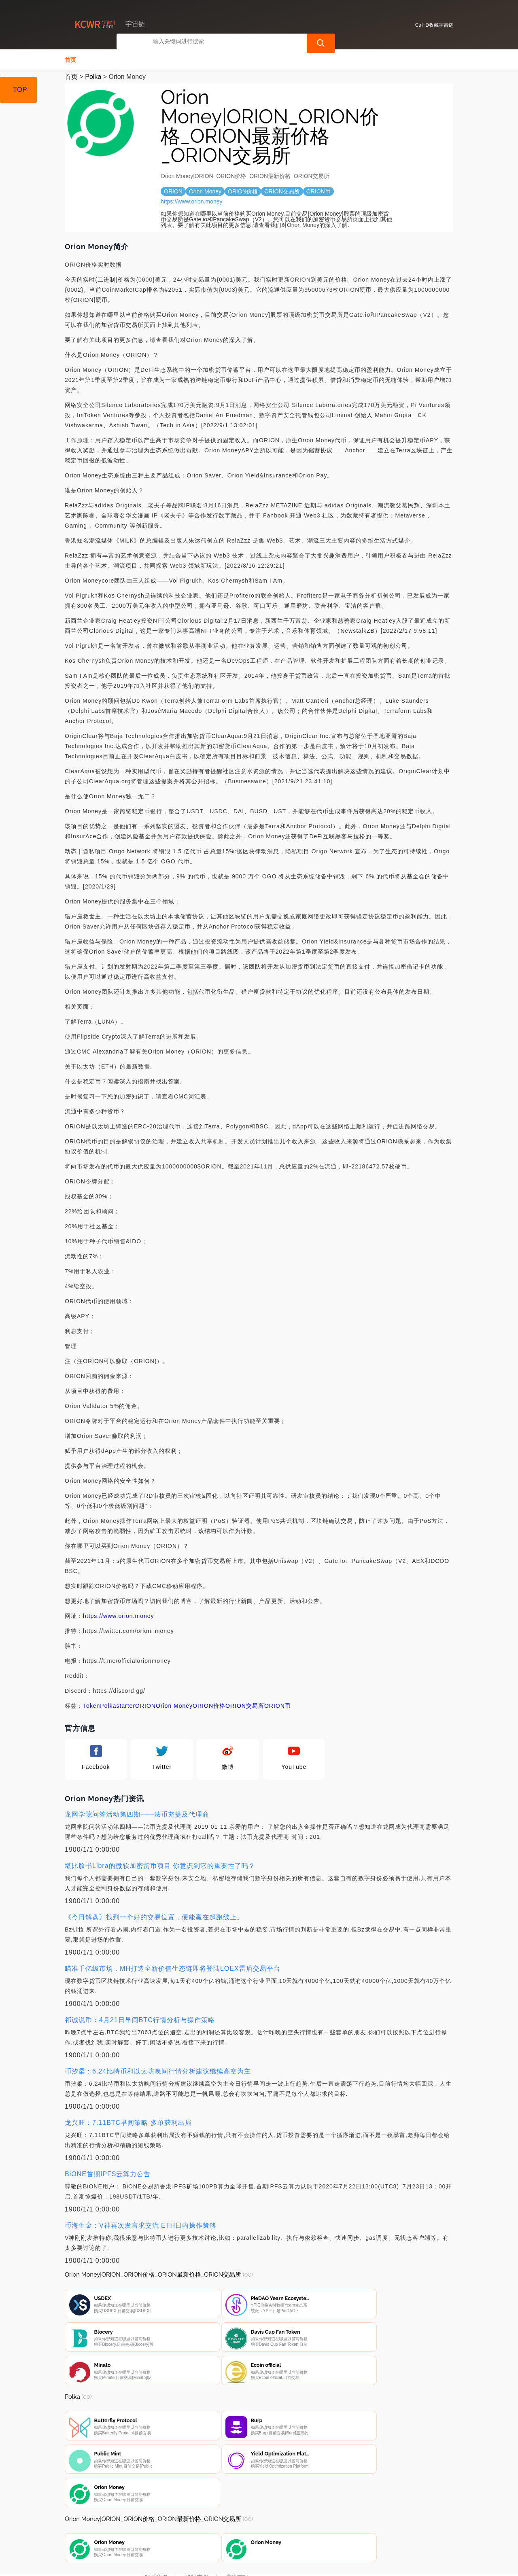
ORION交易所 (244, 1705)
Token (91, 1705)
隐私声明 (196, 2532)
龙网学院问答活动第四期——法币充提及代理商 (137, 1813)
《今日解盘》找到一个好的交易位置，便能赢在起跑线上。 (154, 1916)
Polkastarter (117, 1705)
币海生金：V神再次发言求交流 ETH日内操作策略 (141, 2224)
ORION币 (277, 1705)
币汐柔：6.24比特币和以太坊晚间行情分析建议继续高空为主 (158, 2070)
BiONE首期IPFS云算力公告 (108, 2173)
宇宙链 (193, 2563)
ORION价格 (209, 1705)
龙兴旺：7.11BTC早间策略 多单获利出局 (128, 2121)
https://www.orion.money (192, 200)
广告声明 (237, 2532)
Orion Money (174, 1705)
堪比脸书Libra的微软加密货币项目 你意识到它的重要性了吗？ (160, 1865)
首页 (70, 59)
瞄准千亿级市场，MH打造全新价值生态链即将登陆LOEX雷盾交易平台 (172, 1967)
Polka (93, 75)
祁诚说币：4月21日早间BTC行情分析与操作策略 (140, 2019)
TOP (20, 89)
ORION (145, 1705)
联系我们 (156, 2532)
